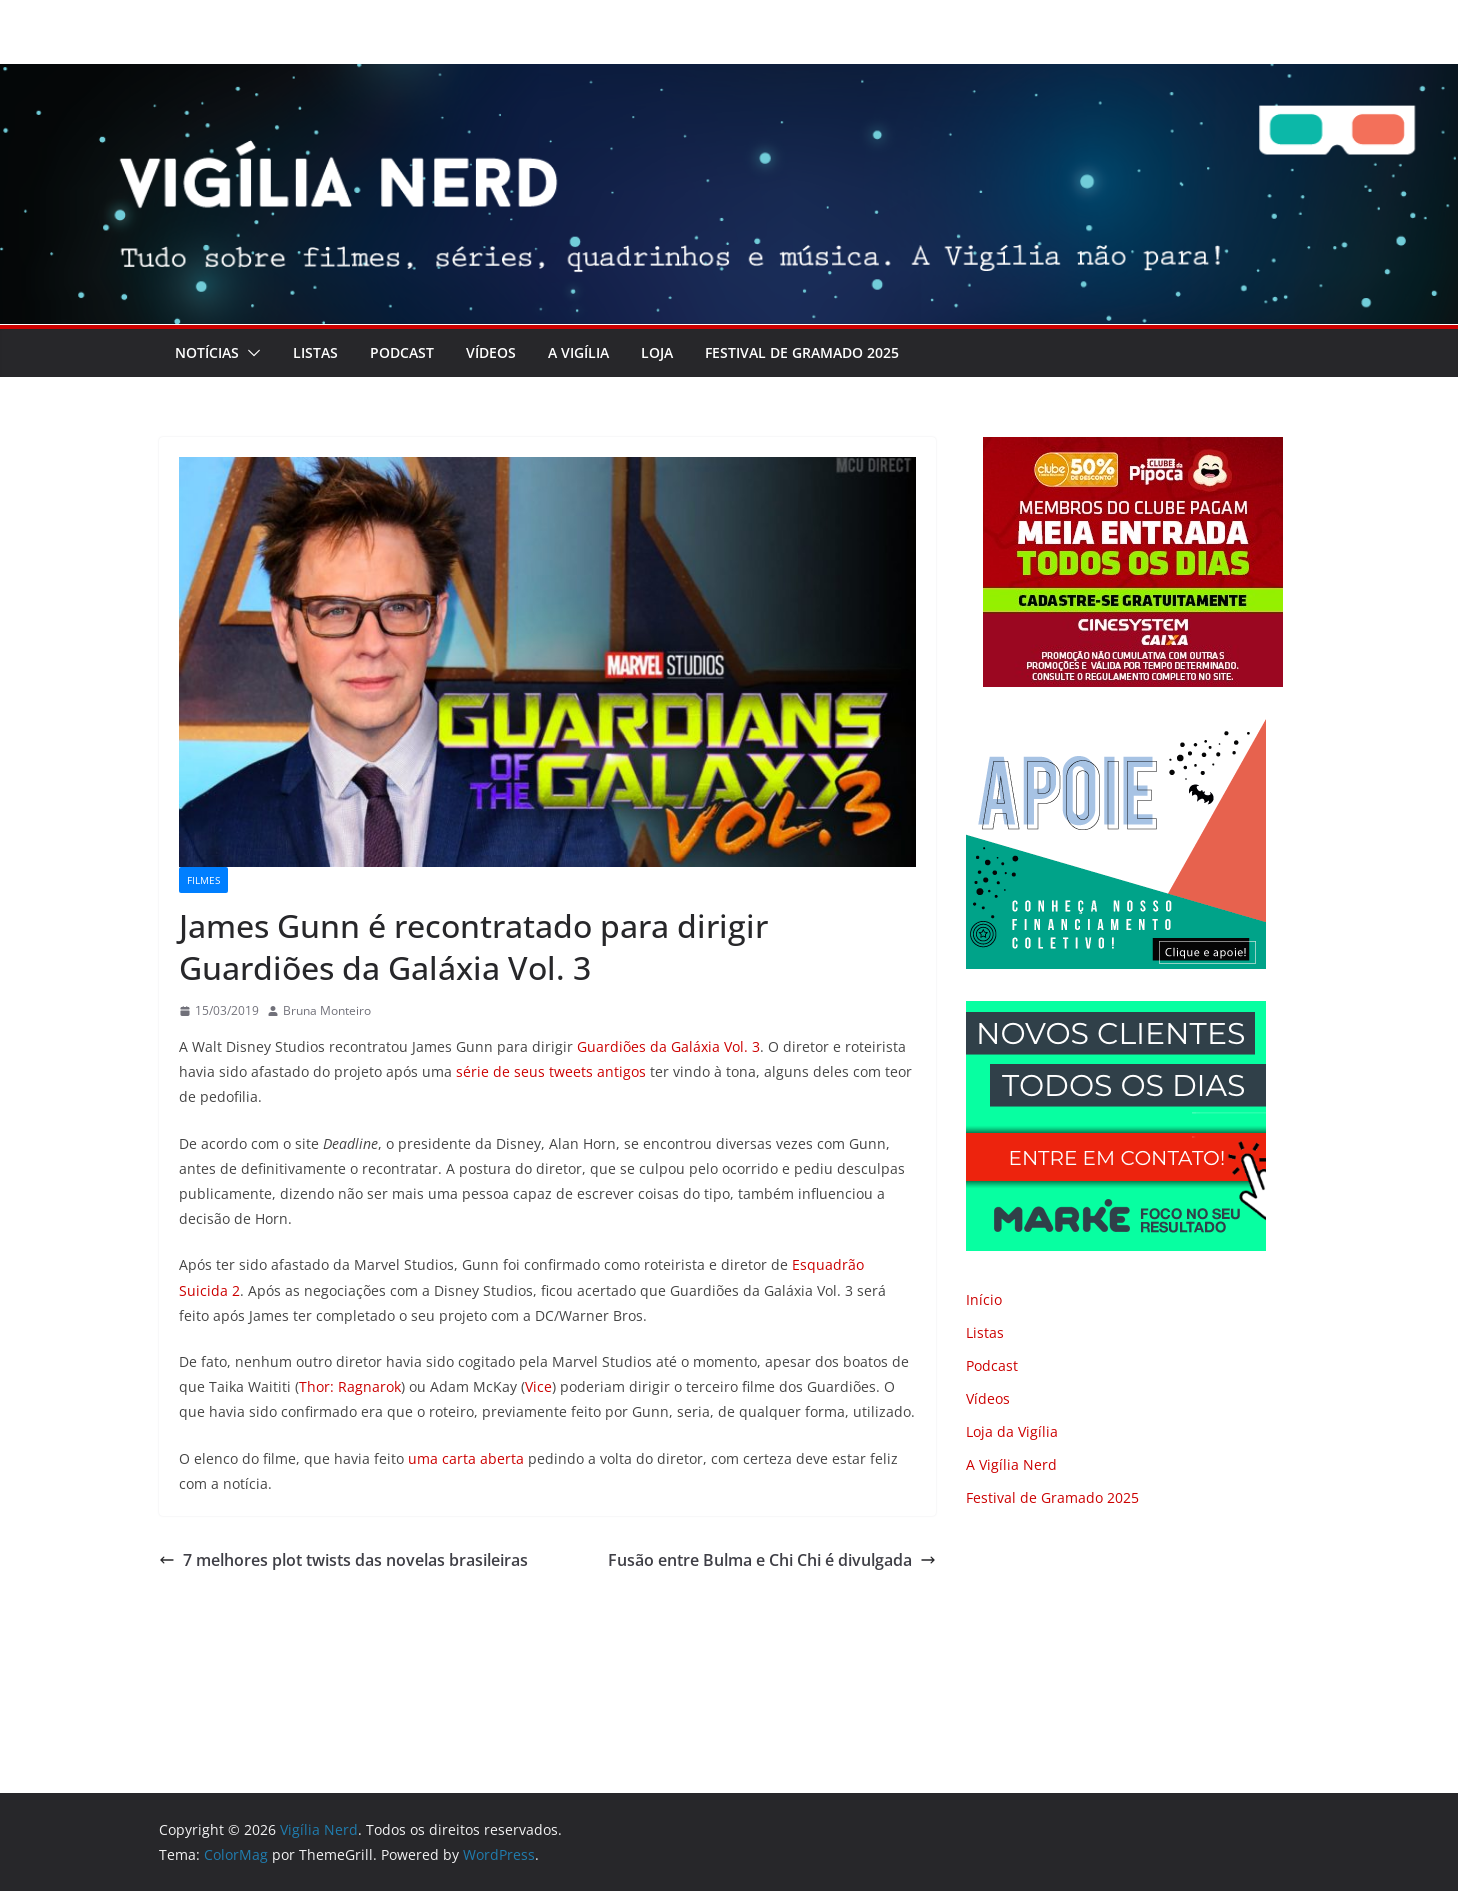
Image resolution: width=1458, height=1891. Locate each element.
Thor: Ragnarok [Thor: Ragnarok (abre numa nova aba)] (350, 1386)
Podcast (402, 352)
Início (984, 1299)
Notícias (207, 352)
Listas (315, 352)
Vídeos (491, 352)
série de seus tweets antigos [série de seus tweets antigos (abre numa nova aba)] (551, 1071)
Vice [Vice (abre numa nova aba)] (538, 1386)
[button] (250, 353)
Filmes (203, 880)
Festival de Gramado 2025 (802, 352)
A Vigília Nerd (1011, 1464)
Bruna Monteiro (327, 1010)
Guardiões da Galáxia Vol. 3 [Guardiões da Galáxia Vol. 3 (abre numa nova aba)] (668, 1046)
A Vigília (578, 352)
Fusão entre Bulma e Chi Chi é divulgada (772, 1560)
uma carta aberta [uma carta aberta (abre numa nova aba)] (466, 1458)
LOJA (657, 352)
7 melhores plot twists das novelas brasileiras (343, 1560)
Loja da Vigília (1012, 1431)
